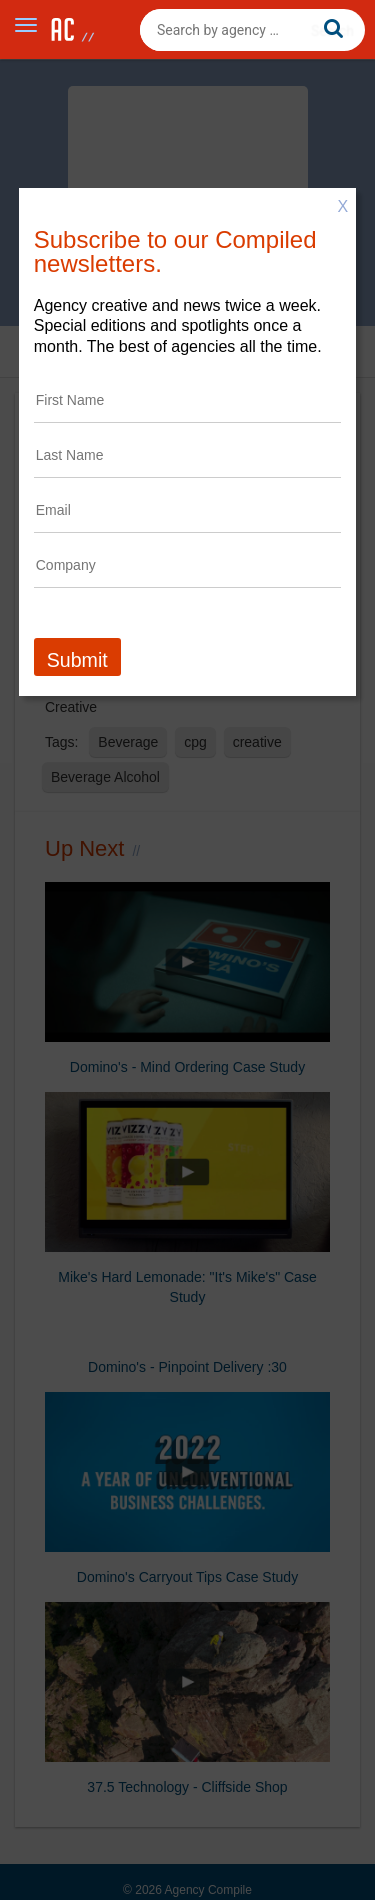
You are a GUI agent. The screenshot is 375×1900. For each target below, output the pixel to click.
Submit (77, 660)
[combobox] (252, 30)
